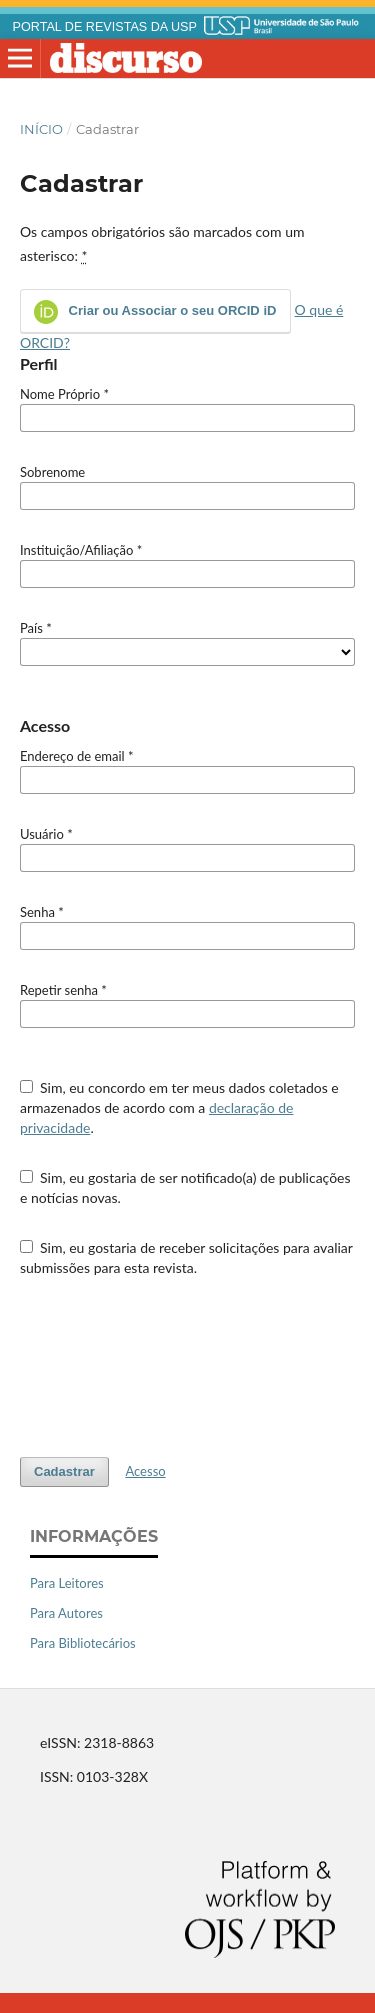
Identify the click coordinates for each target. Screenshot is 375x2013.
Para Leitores (67, 1583)
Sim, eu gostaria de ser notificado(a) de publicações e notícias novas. (185, 1187)
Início (41, 129)
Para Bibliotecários (83, 1643)
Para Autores (66, 1613)
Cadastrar (64, 1471)
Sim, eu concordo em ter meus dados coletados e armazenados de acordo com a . (179, 1107)
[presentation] (172, 1367)
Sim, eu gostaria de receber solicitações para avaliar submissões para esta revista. (186, 1257)
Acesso (145, 1471)
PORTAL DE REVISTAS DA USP (105, 27)
